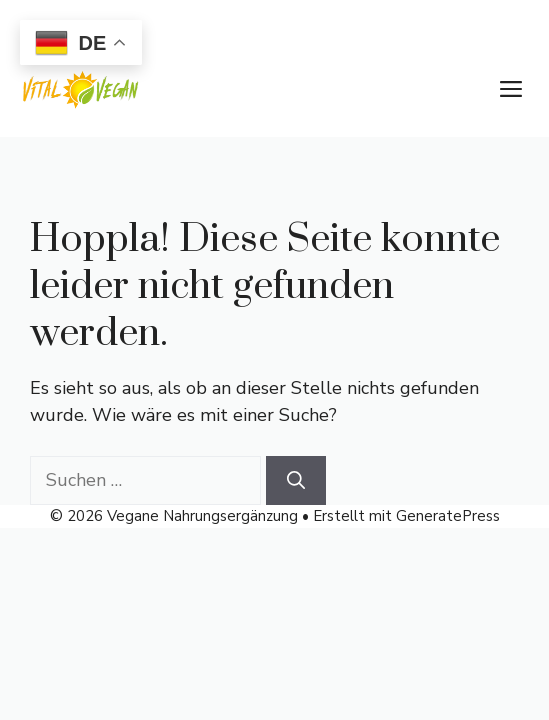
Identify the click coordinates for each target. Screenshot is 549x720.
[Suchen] (296, 480)
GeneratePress (448, 516)
